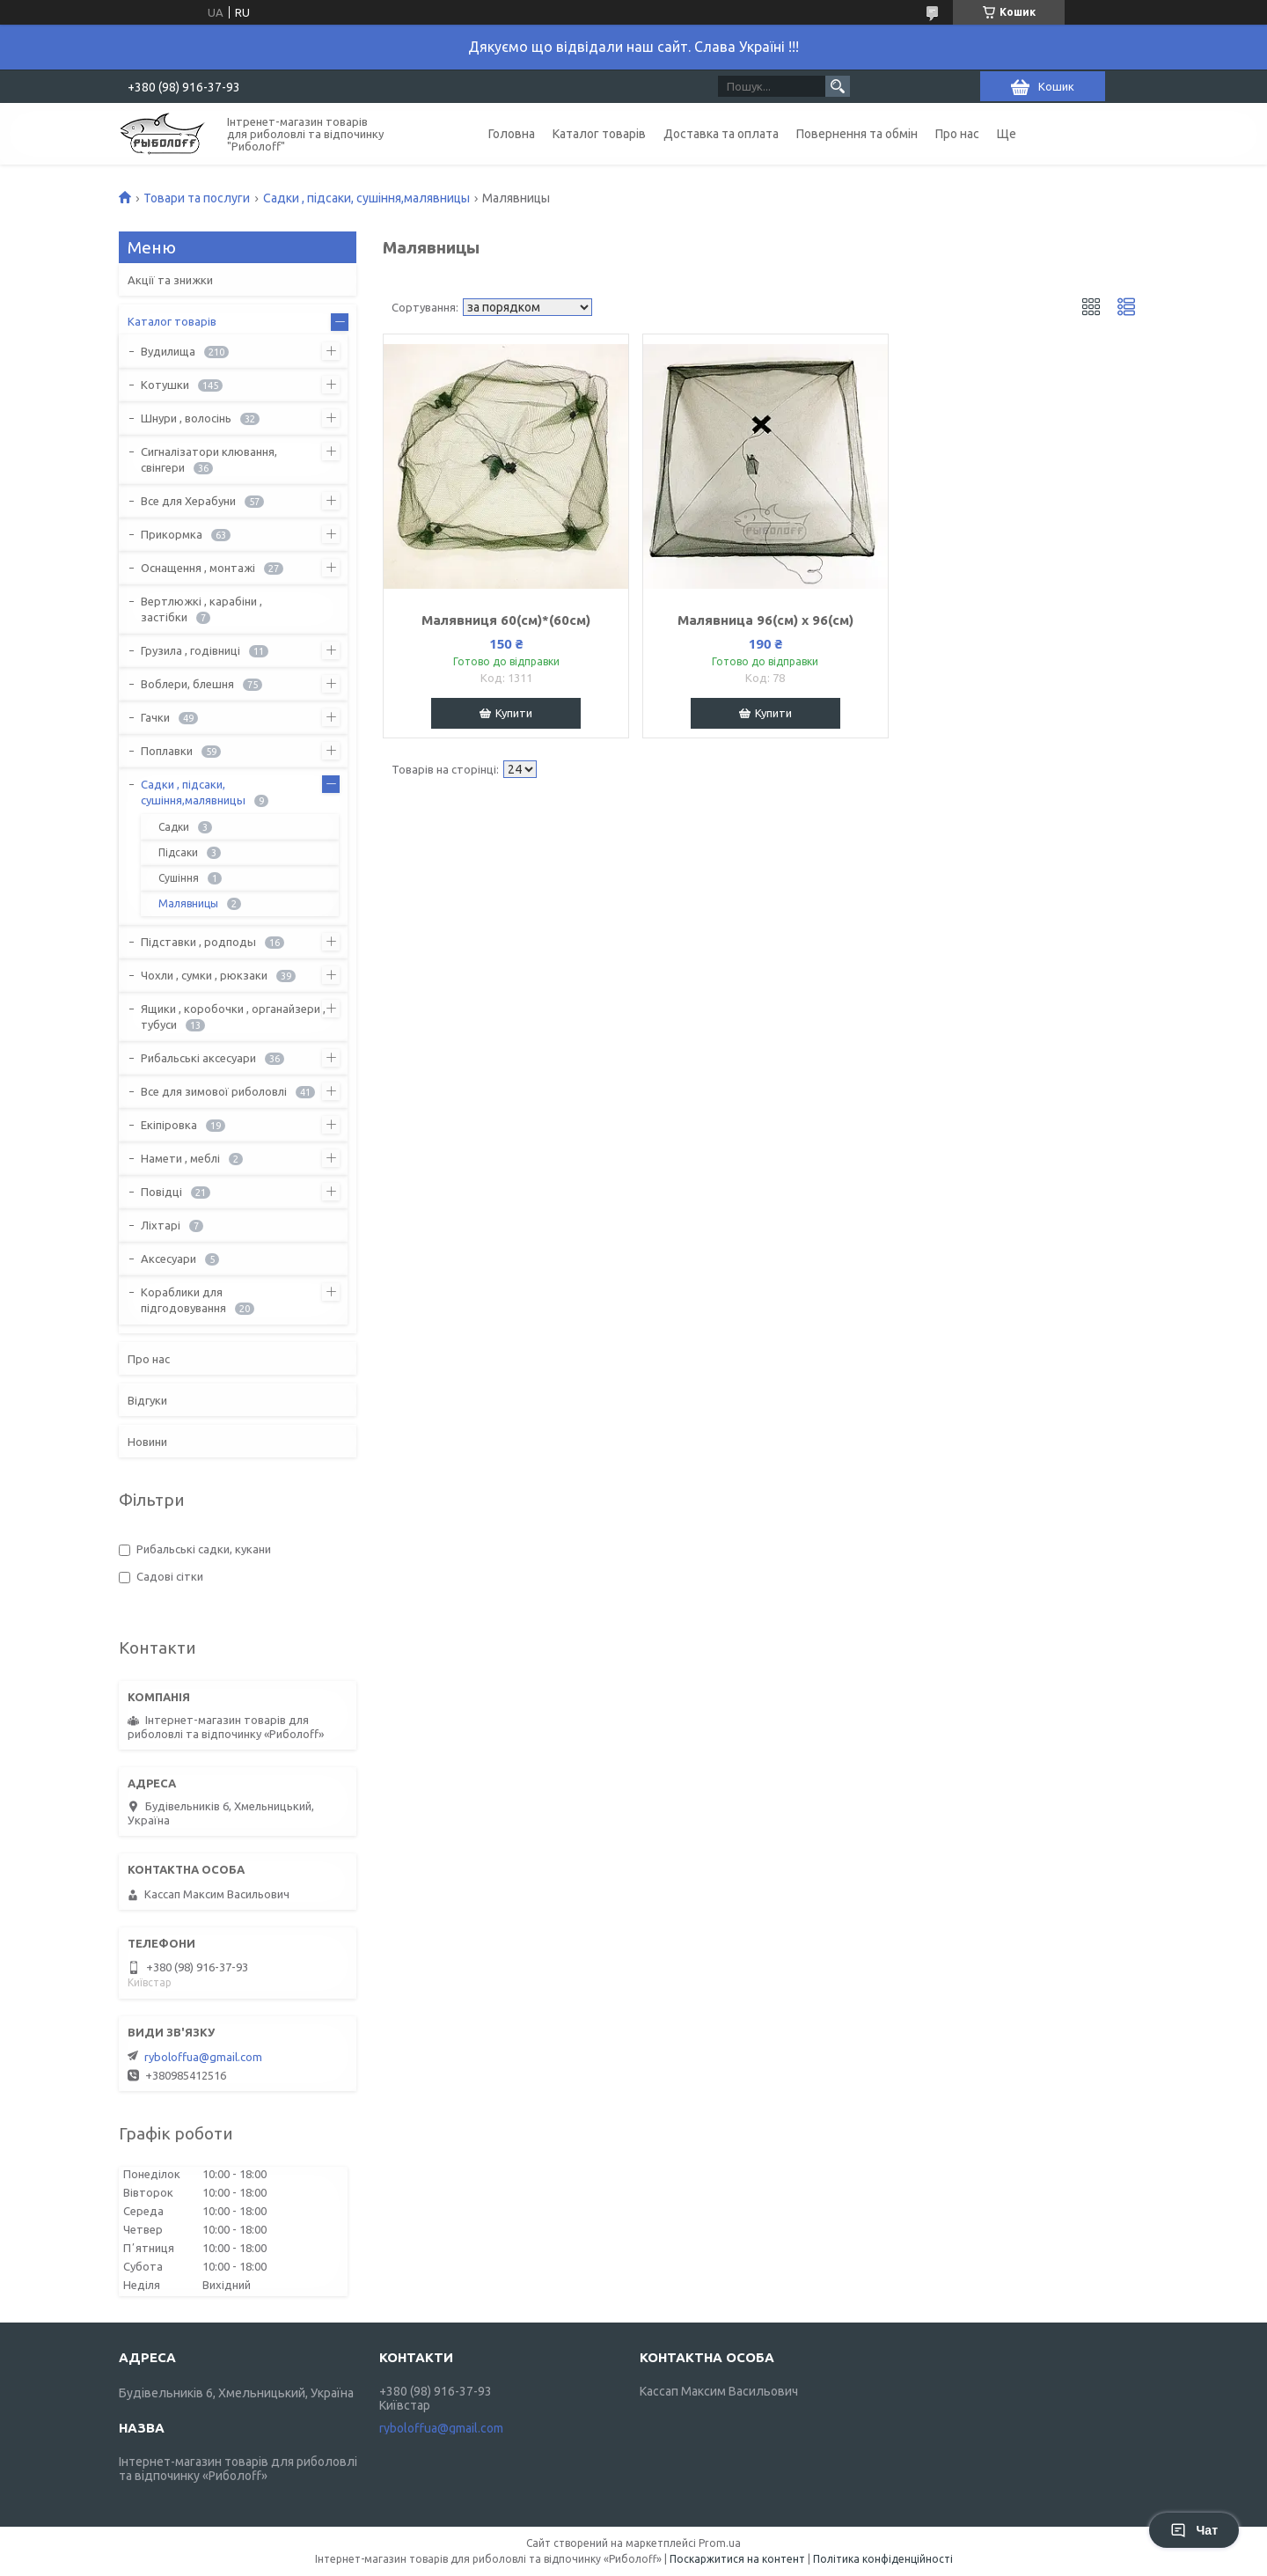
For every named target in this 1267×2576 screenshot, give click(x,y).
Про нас (957, 134)
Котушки (165, 384)
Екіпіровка (169, 1125)
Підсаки (178, 852)
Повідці (161, 1191)
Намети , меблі (180, 1158)
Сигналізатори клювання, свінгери (209, 459)
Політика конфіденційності (883, 2559)
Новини (147, 1441)
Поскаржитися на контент (737, 2559)
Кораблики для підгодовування (183, 1300)
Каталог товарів (599, 134)
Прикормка (171, 534)
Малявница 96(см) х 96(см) (765, 620)
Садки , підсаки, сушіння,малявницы (366, 198)
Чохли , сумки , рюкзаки (204, 975)
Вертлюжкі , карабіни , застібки (201, 609)
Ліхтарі (160, 1225)
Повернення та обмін (857, 134)
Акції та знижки (170, 280)
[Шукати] (837, 86)
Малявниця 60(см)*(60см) (505, 620)
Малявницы (188, 903)
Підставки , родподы (198, 942)
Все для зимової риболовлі (214, 1091)
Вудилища (168, 351)
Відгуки (147, 1400)
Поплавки (167, 751)
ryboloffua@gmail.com (203, 2057)
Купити (513, 713)
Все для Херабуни (188, 501)
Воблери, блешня (187, 684)
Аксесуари (168, 1258)
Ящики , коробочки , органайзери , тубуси (233, 1016)
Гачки (155, 717)
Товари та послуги (196, 198)
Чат (1194, 2530)
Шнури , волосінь (186, 418)
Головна (511, 134)
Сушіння (178, 878)
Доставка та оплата (721, 134)
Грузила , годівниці (190, 650)
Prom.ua (720, 2543)
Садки (173, 827)
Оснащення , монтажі (198, 567)
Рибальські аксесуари (198, 1058)
